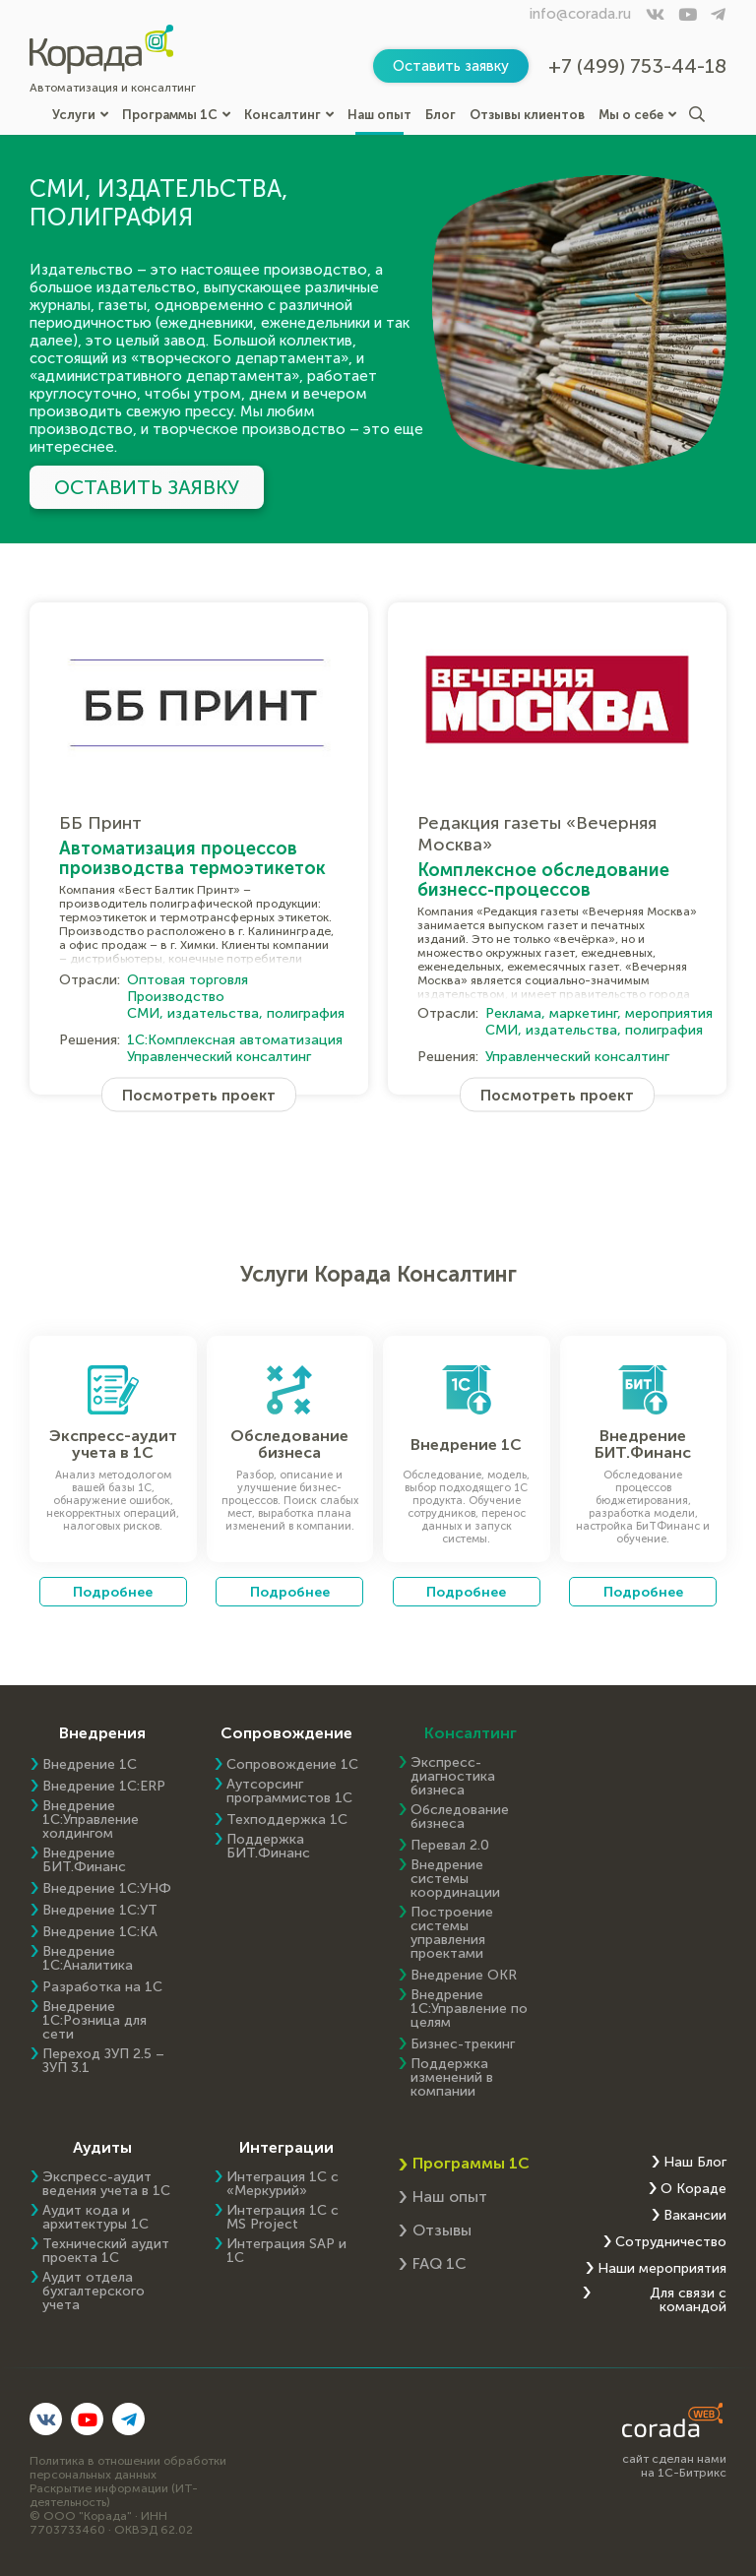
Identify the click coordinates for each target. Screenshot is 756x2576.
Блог (440, 114)
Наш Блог (694, 2162)
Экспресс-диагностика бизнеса (452, 1776)
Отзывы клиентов (527, 114)
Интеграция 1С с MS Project (282, 2217)
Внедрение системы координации (455, 1879)
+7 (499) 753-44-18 (637, 66)
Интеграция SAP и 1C (286, 2251)
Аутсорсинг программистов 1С (289, 1791)
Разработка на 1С (102, 1987)
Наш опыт (379, 114)
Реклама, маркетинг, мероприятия (599, 1013)
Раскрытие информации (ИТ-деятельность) (114, 2495)
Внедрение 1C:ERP (103, 1786)
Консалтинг (289, 114)
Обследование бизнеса (459, 1817)
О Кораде (693, 2189)
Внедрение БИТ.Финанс (84, 1860)
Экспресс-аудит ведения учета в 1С (106, 2184)
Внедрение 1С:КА (100, 1932)
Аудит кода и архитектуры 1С (95, 2217)
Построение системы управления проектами (451, 1933)
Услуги (80, 114)
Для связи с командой (688, 2300)
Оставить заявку (451, 66)
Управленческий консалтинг (219, 1056)
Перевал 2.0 (449, 1846)
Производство (175, 996)
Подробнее (113, 1592)
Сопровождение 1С (292, 1765)
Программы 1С (176, 114)
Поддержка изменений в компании (451, 2078)
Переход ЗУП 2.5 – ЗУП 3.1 (103, 2061)
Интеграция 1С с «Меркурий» (282, 2184)
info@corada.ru (580, 14)
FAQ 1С (439, 2263)
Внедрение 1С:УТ (100, 1910)
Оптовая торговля (187, 980)
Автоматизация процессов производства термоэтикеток (192, 858)
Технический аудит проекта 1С (105, 2251)
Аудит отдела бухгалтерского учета (93, 2291)
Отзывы (442, 2230)
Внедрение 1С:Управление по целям (469, 2009)
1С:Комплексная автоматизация (235, 1040)
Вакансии (694, 2216)
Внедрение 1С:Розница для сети (94, 2021)
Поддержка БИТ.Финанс (268, 1846)
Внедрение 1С (89, 1765)
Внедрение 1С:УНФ (106, 1889)
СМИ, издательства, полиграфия (236, 1013)
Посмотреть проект (199, 1095)
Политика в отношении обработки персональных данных (128, 2468)
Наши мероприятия (662, 2269)
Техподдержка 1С (286, 1820)
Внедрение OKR (463, 1975)
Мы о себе (637, 114)
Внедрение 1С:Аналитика (87, 1959)
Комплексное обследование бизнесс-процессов (543, 880)
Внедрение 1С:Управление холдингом (90, 1820)
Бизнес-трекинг (462, 2044)
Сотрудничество (670, 2242)
